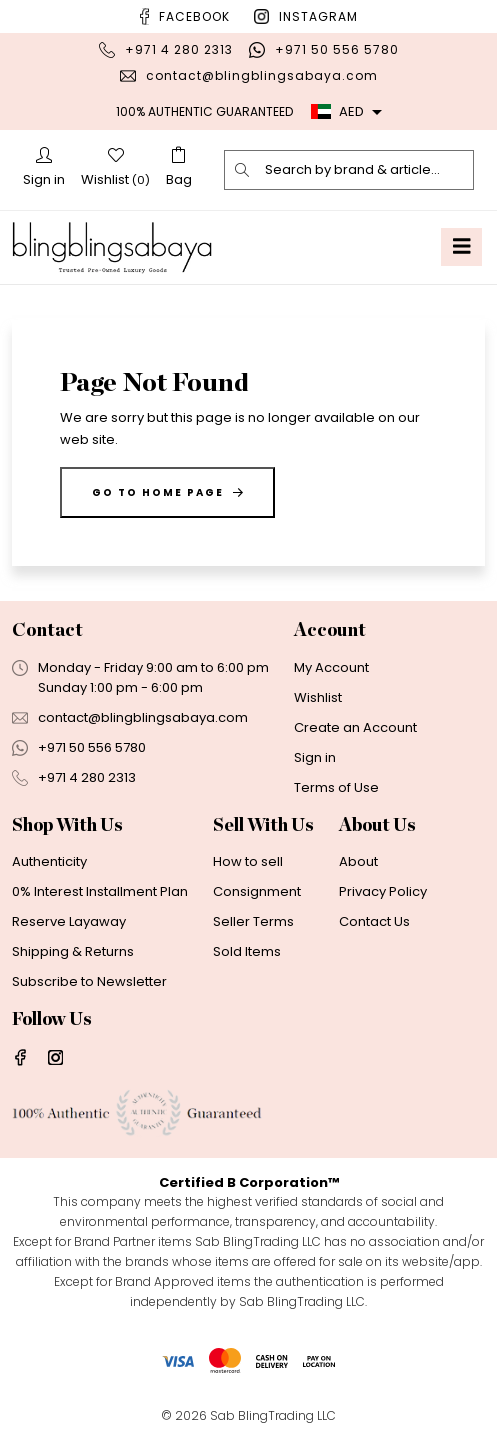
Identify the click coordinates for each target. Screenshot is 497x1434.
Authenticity (49, 861)
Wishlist (318, 697)
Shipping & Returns (73, 951)
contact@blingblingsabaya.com (262, 75)
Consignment (257, 891)
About (358, 861)
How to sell (248, 861)
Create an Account (355, 727)
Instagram (318, 16)
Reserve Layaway (69, 921)
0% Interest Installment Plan (100, 891)
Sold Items (247, 951)
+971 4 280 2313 (179, 49)
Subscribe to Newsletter (89, 981)
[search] (243, 170)
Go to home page (167, 492)
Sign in (315, 757)
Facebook (194, 16)
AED (337, 111)
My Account (331, 667)
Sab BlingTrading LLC (273, 1415)
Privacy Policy (383, 891)
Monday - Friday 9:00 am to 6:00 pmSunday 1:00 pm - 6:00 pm (153, 677)
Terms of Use (336, 787)
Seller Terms (253, 921)
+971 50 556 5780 (337, 49)
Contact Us (374, 921)
